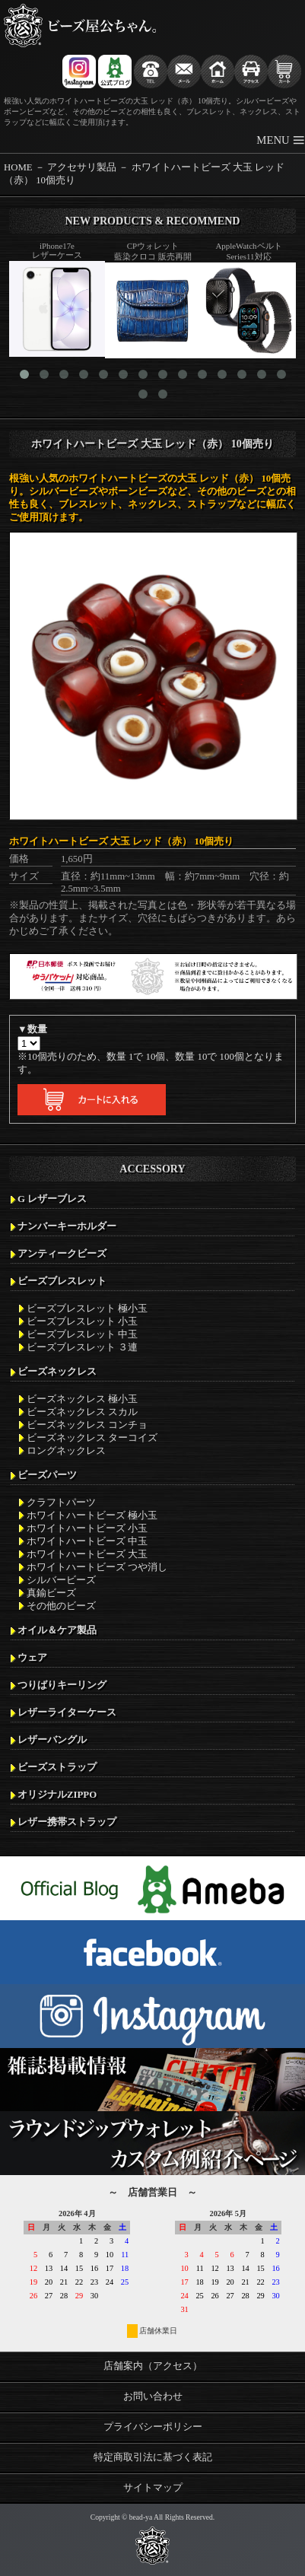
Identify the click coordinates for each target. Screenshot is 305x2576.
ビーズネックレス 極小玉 (82, 1399)
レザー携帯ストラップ (66, 1822)
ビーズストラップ (57, 1767)
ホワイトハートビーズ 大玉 (87, 1554)
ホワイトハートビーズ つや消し (97, 1567)
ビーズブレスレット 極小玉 (87, 1308)
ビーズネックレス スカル (82, 1412)
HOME (18, 167)
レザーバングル (52, 1740)
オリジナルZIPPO (57, 1794)
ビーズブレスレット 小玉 (82, 1321)
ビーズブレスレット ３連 (82, 1347)
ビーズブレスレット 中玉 (82, 1334)
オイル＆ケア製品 (57, 1630)
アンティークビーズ (61, 1253)
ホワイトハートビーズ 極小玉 (92, 1515)
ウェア (32, 1657)
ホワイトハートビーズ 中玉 (87, 1541)
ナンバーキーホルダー (66, 1226)
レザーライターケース (66, 1712)
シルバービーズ (61, 1580)
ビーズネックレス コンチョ (87, 1425)
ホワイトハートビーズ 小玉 (87, 1528)
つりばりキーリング (61, 1685)
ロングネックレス (66, 1450)
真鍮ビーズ (51, 1593)
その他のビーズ (61, 1606)
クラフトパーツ (61, 1502)
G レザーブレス (52, 1199)
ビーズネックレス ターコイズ (92, 1438)
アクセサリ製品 (81, 167)
